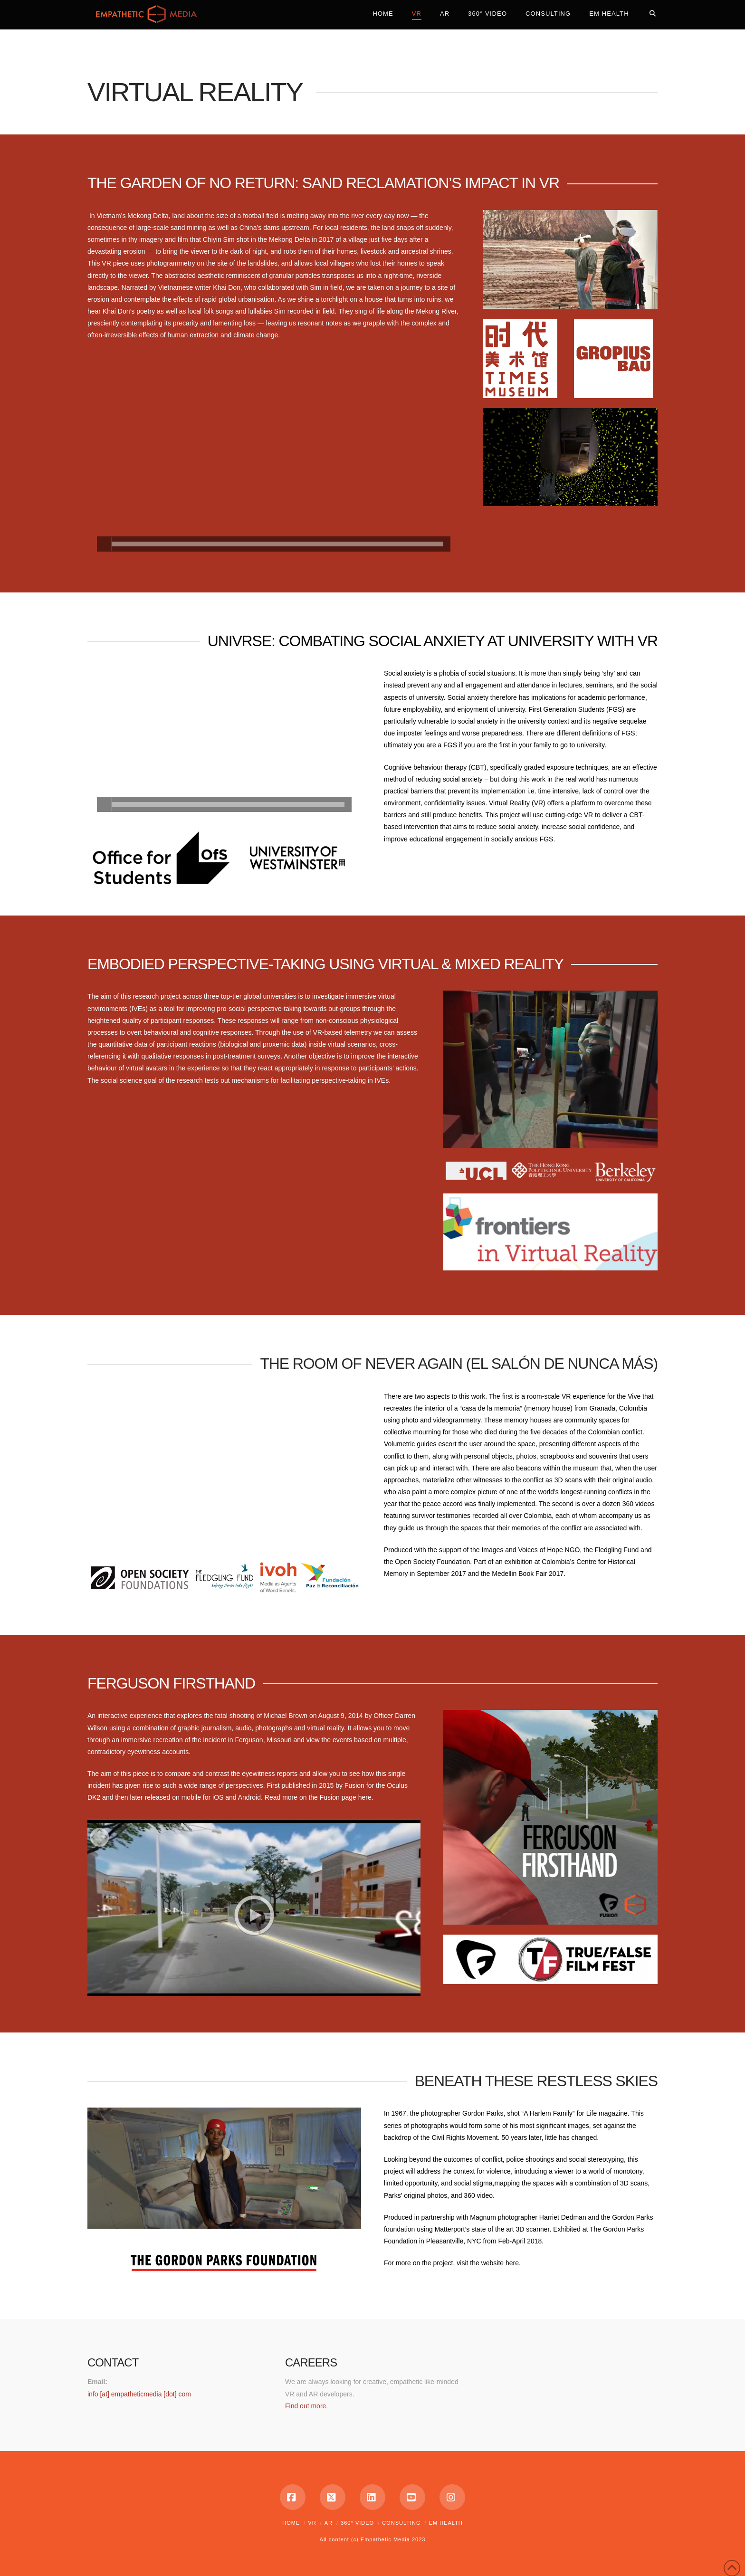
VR (312, 2523)
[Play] (104, 544)
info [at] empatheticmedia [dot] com (139, 2394)
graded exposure (549, 767)
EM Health (446, 2523)
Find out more (305, 2406)
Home (291, 2523)
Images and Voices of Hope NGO (530, 1550)
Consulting (401, 2523)
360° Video (357, 2523)
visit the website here (488, 2263)
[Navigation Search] (648, 12)
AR (329, 2523)
